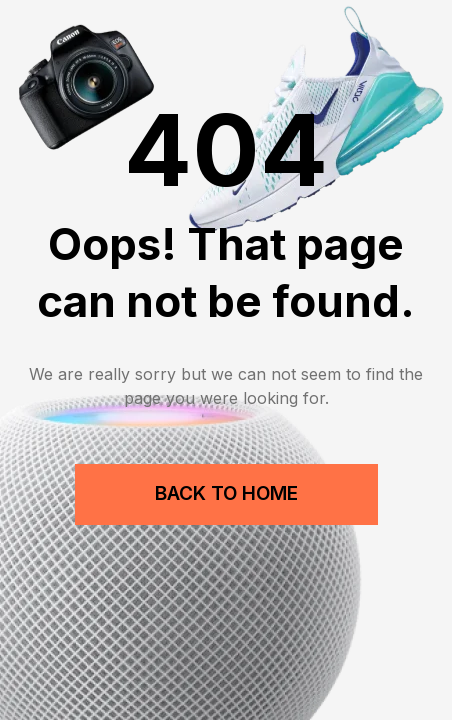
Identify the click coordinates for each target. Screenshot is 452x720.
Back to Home (226, 493)
